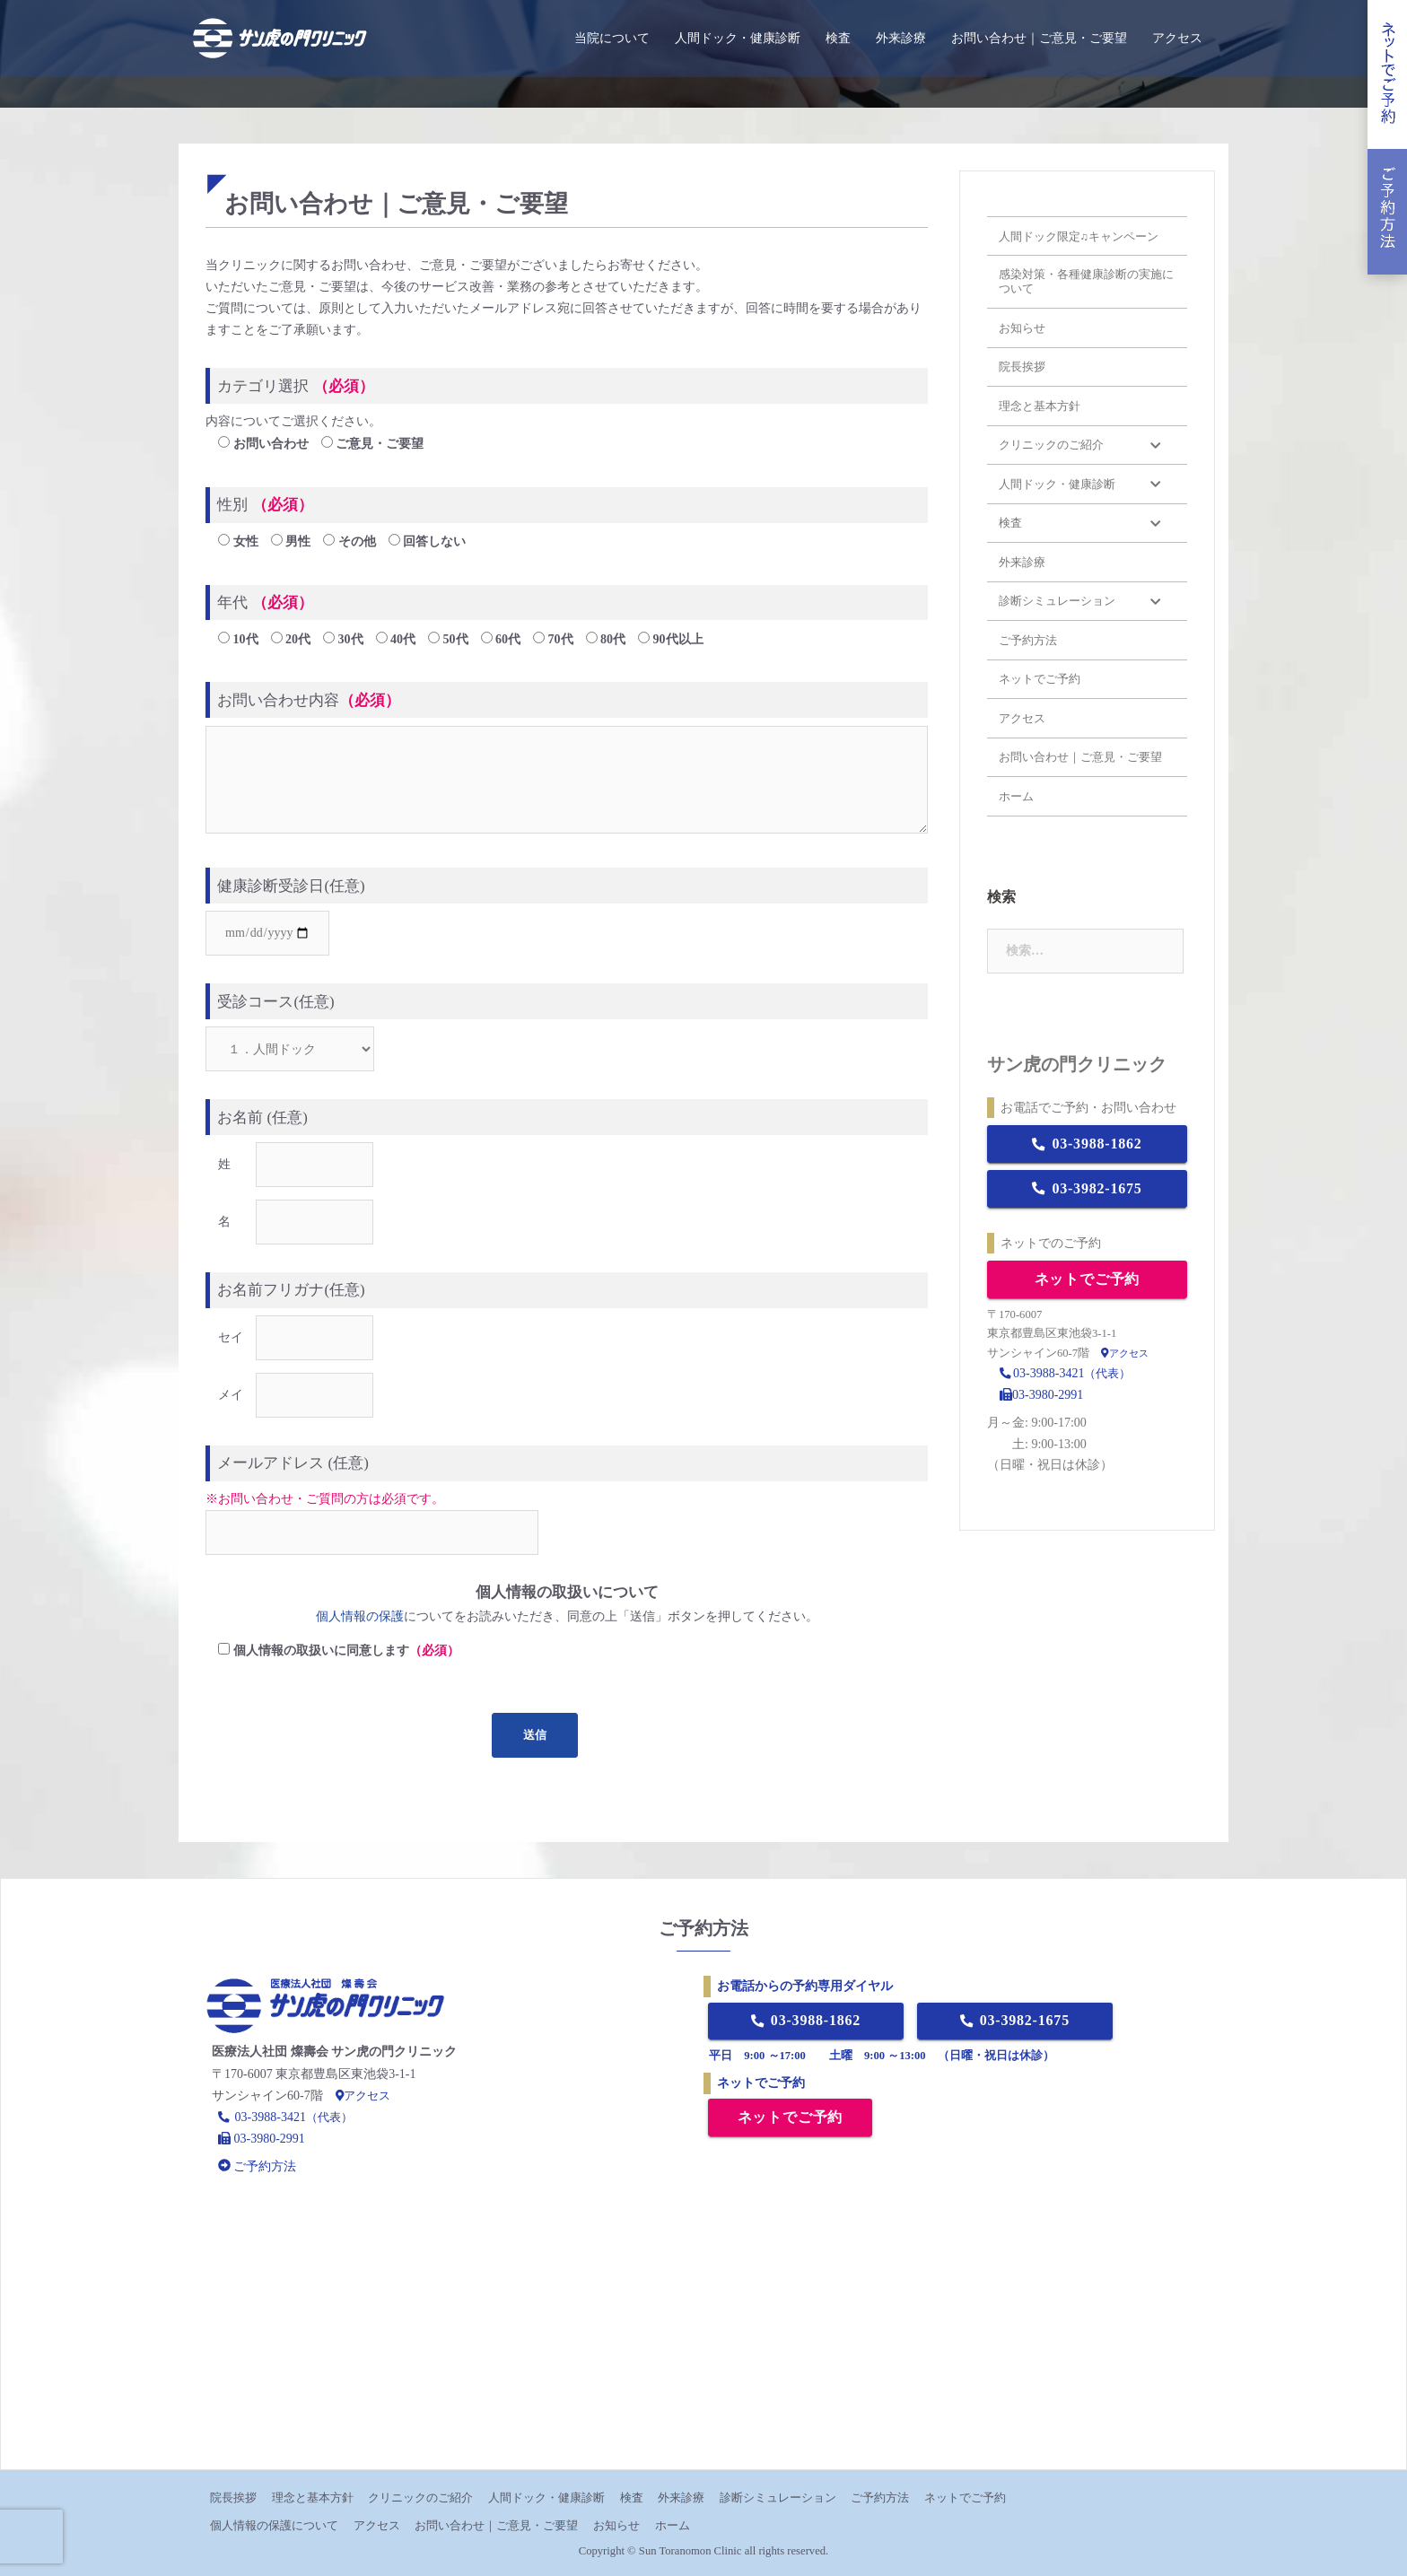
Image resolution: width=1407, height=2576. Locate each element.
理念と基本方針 (313, 2497)
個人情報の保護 (360, 1616)
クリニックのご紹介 (420, 2497)
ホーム (672, 2525)
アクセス (1177, 38)
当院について (612, 38)
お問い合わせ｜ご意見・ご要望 (1039, 38)
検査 (838, 38)
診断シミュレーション (778, 2497)
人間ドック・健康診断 (737, 38)
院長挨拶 (233, 2497)
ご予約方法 (880, 2497)
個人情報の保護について (274, 2525)
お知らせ (616, 2525)
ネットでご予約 (1087, 1279)
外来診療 (901, 38)
